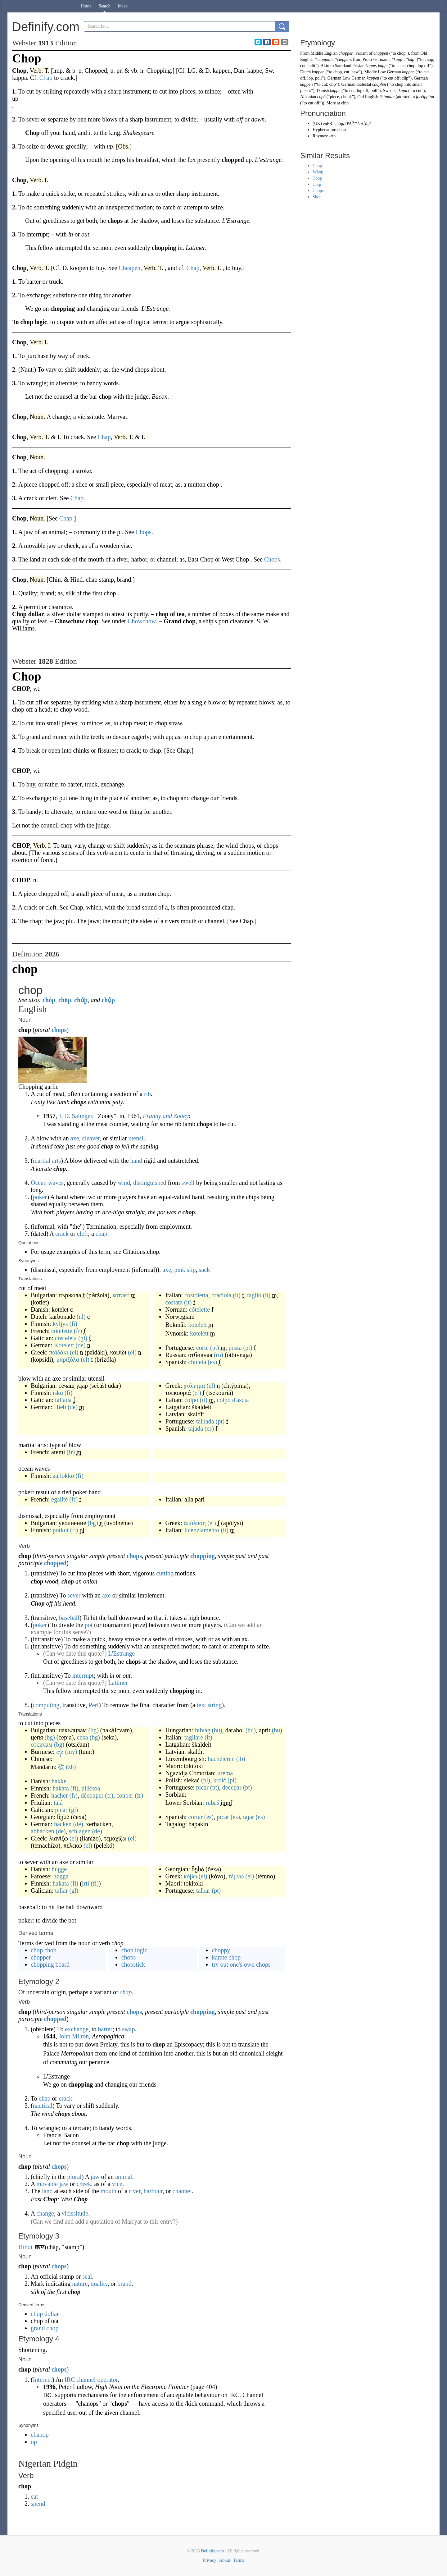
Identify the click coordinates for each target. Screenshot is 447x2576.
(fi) (73, 1323)
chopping (202, 1555)
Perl (94, 1705)
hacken (63, 1824)
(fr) (78, 1330)
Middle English (324, 53)
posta (235, 1347)
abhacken (42, 1831)
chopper (41, 1957)
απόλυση (195, 1522)
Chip (317, 184)
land (47, 2191)
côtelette (61, 1330)
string (215, 1705)
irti (85, 1883)
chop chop (43, 1950)
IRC (70, 2379)
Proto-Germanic (377, 59)
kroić (219, 1780)
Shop (317, 197)
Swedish (390, 90)
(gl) (82, 1338)
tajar (248, 1816)
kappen (318, 72)
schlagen (80, 1831)
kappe (370, 65)
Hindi (25, 2247)
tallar (61, 1890)
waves (56, 1182)
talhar (203, 1890)
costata (174, 1302)
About (224, 2560)
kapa (403, 90)
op (34, 2441)
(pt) (214, 1347)
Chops (318, 190)
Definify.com (212, 2551)
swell (187, 1182)
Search (105, 6)
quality (99, 2283)
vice (117, 2183)
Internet (42, 2379)
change (45, 2213)
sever (73, 1595)
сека (82, 1737)
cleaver (91, 1138)
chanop (40, 2434)
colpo (191, 1399)
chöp (64, 1000)
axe (74, 1138)
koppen (408, 72)
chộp (108, 1000)
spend (38, 2503)
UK (317, 123)
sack (204, 1269)
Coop (317, 178)
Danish (323, 90)
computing (46, 1705)
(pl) (205, 1780)
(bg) (93, 1522)
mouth (108, 2191)
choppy (221, 1950)
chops (59, 1029)
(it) (236, 1295)
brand (124, 2283)
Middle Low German (382, 72)
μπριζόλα (67, 1359)
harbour (153, 2191)
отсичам (41, 1744)
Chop (317, 165)
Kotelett (64, 1345)
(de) (80, 1345)
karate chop (226, 1957)
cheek (84, 2183)
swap (128, 2029)
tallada (63, 1399)
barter (105, 2029)
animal (123, 2176)
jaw (95, 2176)
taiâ (58, 1802)
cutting (165, 1573)
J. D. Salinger (75, 1115)
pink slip (185, 1269)
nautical (42, 2105)
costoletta (196, 1295)
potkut (61, 1530)
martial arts (47, 1160)
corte (202, 1347)
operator (107, 2379)
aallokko (63, 1475)
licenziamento (201, 1530)
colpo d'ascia (233, 1399)
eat (34, 2496)
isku (58, 1392)
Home (86, 6)
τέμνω (236, 1876)
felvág (202, 1730)
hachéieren (221, 1758)
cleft (82, 1233)
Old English (367, 96)
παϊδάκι (58, 1352)
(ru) (218, 1354)
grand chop (44, 2328)
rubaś (212, 1802)
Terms (238, 2560)
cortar (195, 1816)
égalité (59, 1499)
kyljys (60, 1323)
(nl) (81, 1316)
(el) (74, 1352)
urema (225, 1773)
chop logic (134, 1950)
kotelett (197, 1324)
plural (74, 2176)
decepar (232, 1787)
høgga (61, 1876)
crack (62, 1233)
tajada (195, 1428)
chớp (81, 1000)
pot (89, 1624)
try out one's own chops (241, 1964)
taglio (254, 1295)
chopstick (133, 1964)
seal (87, 2276)
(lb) (240, 1758)
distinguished (149, 1182)
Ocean (39, 1182)
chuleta (197, 1362)
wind (124, 1182)
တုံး (60, 1751)
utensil (137, 1138)
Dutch (305, 72)
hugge (59, 1869)
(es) (212, 1362)
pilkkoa (90, 1788)
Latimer (118, 1682)
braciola (221, 1295)
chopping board (50, 1964)
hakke (59, 1781)
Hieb (60, 1407)
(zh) (71, 1766)
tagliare (193, 1737)
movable (47, 2183)
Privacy (209, 2560)
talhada (205, 1421)
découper (92, 1795)
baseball (69, 1617)
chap (101, 1233)
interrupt (83, 1675)
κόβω (190, 1876)
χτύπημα (194, 1385)
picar (61, 1809)
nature (80, 2283)
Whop (318, 172)
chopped (55, 1563)
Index (123, 6)
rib (147, 1093)
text (201, 1705)
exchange (76, 2029)
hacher (59, 1795)
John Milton (74, 2036)
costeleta (66, 1338)
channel (182, 2191)
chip (345, 103)
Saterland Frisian (349, 65)
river (135, 2191)
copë (321, 96)
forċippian (425, 96)
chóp (49, 1000)
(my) (71, 1751)
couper (124, 1795)
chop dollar (45, 2313)
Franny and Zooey (166, 1115)
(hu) (217, 1730)
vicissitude (74, 2213)
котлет (120, 1295)
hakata (61, 1788)
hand (136, 1160)
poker (40, 1197)
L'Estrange (121, 1653)
